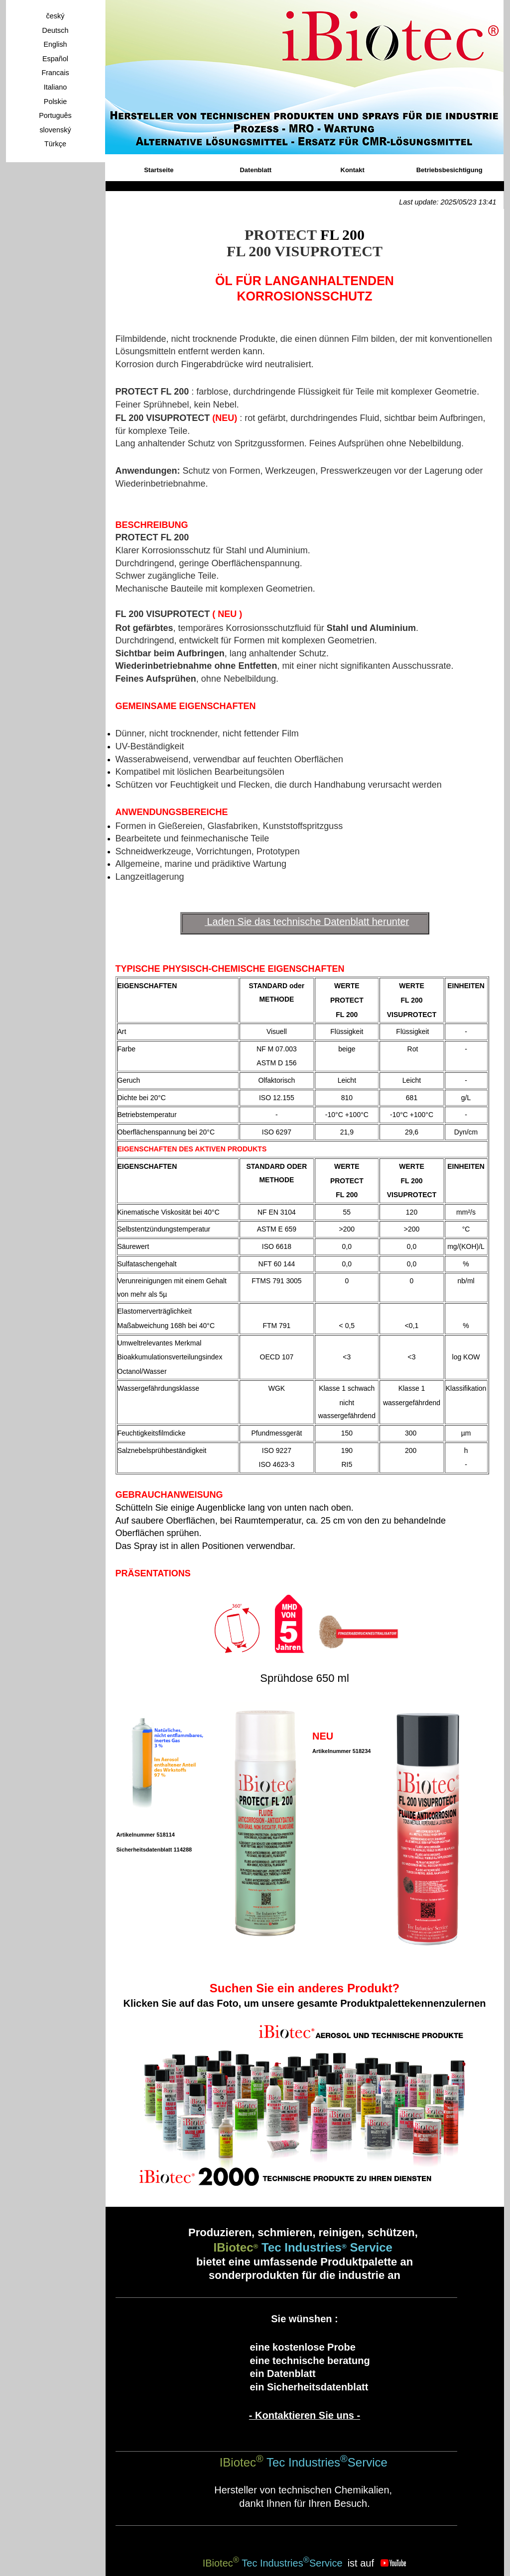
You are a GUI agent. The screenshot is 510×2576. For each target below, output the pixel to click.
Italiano (55, 87)
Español (55, 59)
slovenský (55, 130)
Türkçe (55, 144)
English (55, 44)
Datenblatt (255, 170)
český (55, 16)
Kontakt (353, 170)
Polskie (55, 101)
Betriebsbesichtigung (449, 170)
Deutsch (55, 30)
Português (55, 115)
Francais (55, 73)
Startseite (158, 170)
